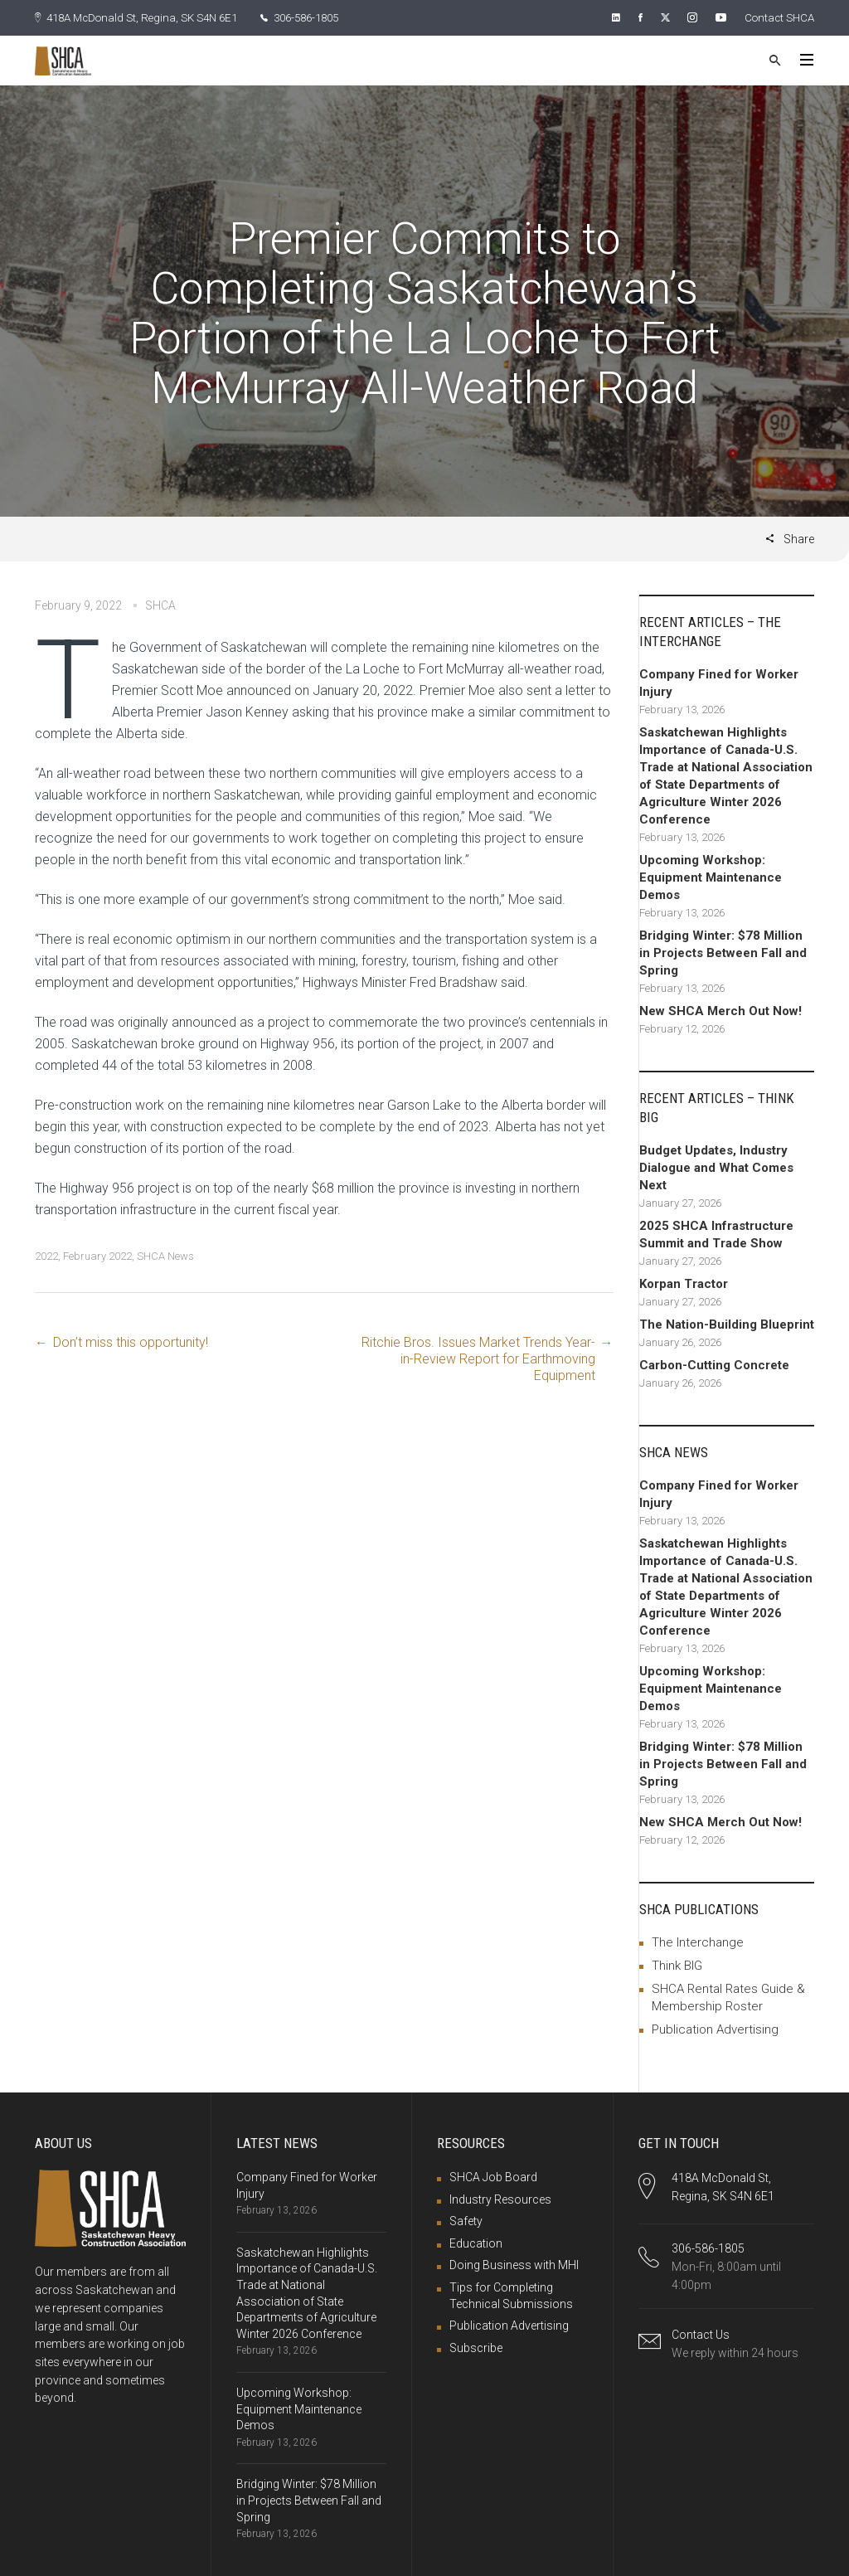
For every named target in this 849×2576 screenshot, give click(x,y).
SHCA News (165, 1255)
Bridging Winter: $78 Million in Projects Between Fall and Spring (308, 2499)
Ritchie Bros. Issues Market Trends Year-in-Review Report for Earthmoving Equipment (478, 1358)
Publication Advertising (715, 2028)
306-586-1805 (318, 17)
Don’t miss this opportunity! (130, 1341)
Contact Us (701, 2333)
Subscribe (475, 2347)
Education (475, 2242)
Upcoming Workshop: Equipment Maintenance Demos (298, 2408)
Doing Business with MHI (514, 2264)
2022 (46, 1255)
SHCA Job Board (493, 2176)
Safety (466, 2220)
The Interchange (698, 1941)
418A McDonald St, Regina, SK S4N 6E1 (143, 17)
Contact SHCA (777, 17)
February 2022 (97, 1255)
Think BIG (677, 1964)
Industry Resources (500, 2198)
